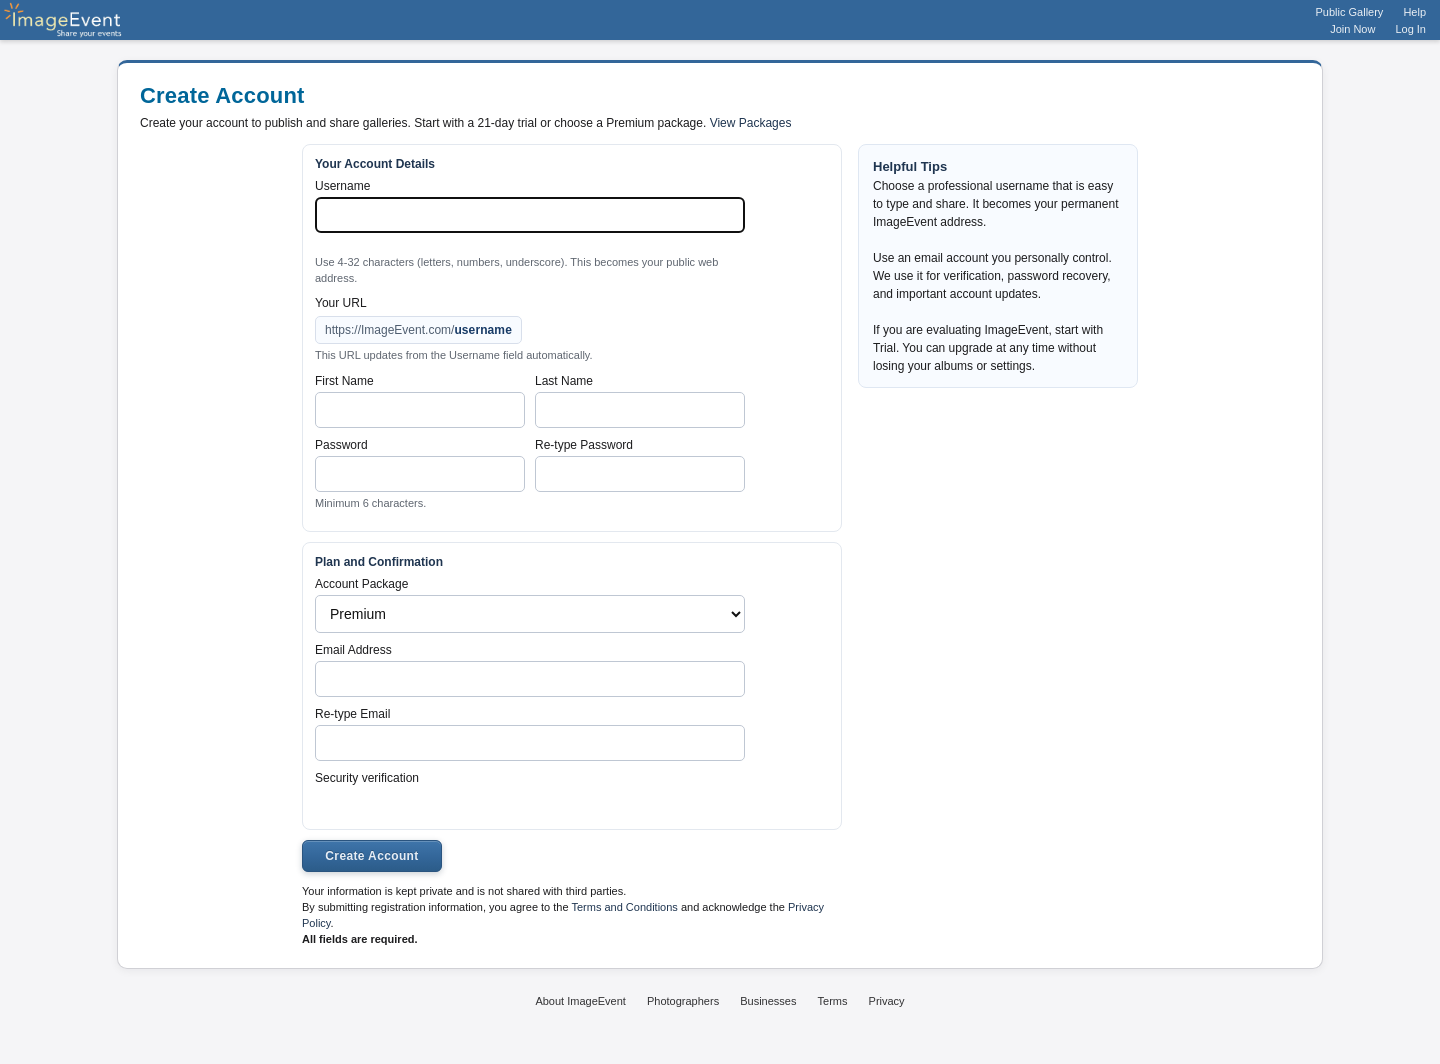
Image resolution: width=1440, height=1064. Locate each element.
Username (342, 186)
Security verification (367, 778)
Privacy (887, 1001)
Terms (833, 1001)
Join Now (1352, 29)
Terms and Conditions (624, 907)
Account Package (361, 584)
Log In (1410, 29)
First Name (344, 381)
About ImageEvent (580, 1001)
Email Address (353, 650)
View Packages (751, 123)
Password (341, 445)
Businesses (768, 1001)
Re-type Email (352, 714)
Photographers (683, 1001)
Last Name (564, 381)
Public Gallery (1350, 12)
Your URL (341, 303)
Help (1414, 12)
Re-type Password (584, 445)
